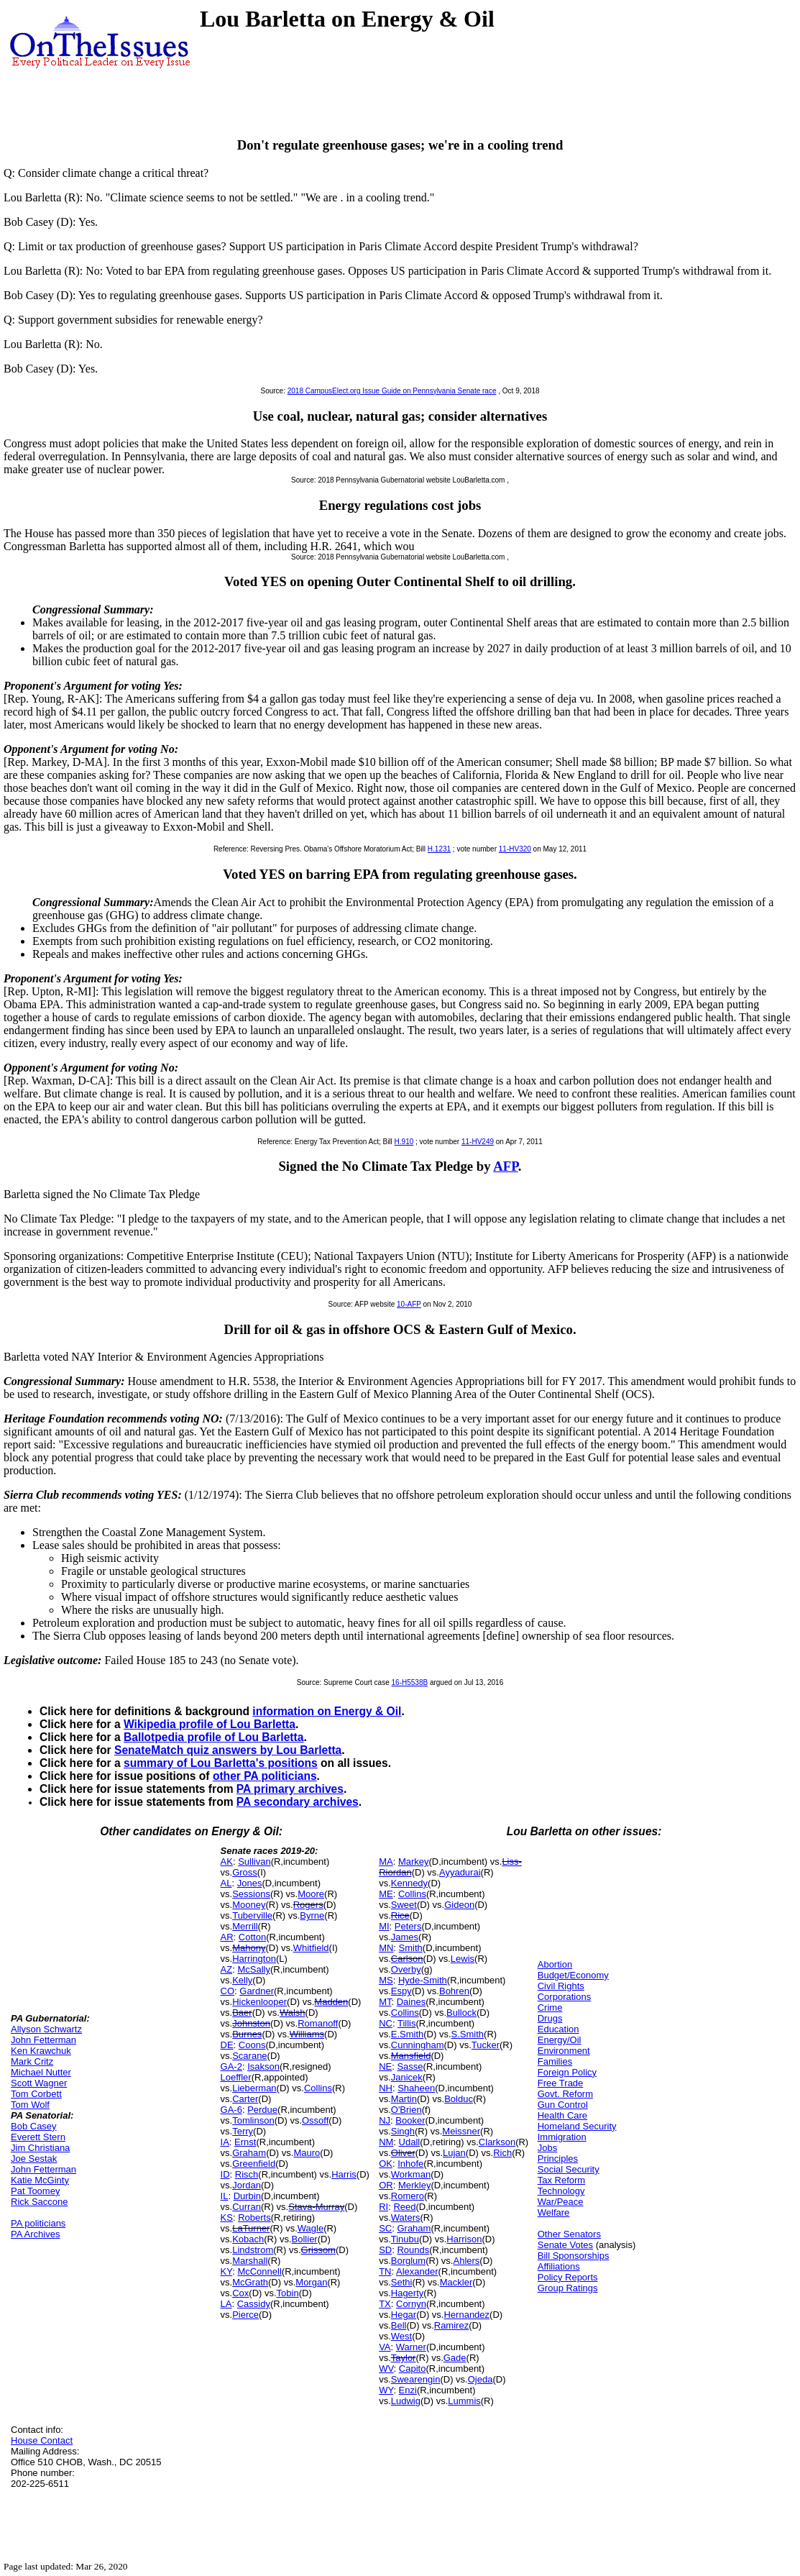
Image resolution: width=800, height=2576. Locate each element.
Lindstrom (252, 2249)
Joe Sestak (34, 2158)
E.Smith (407, 2034)
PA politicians (38, 2223)
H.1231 (439, 849)
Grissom (318, 2249)
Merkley (414, 2185)
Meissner (461, 2131)
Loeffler (236, 2077)
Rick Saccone (39, 2201)
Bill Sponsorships (574, 2255)
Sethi (402, 2282)
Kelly (242, 1980)
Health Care (562, 2115)
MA (386, 1861)
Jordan (246, 2185)
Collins (318, 2088)
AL (226, 1883)
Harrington (254, 1958)
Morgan (311, 2282)
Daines (411, 2001)
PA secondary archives (297, 1802)
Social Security (568, 2169)
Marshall (249, 2260)
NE (385, 2066)
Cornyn (411, 2303)
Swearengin (416, 2379)
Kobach (248, 2239)
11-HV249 (477, 1142)
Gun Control (563, 2104)
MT (385, 2001)
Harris (344, 2174)
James (404, 1937)
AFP (505, 1166)
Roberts (254, 2217)
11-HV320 (515, 849)
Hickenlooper (259, 2001)
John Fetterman (43, 2039)
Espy (401, 1991)
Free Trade (561, 2083)
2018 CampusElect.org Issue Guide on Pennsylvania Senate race (392, 391)
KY (227, 2271)
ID (225, 2174)
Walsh (292, 2012)
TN (385, 2271)
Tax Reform (561, 2180)
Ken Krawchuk (41, 2050)
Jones (249, 1883)
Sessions (251, 1893)
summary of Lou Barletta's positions (221, 1763)
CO (228, 1991)
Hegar (403, 2314)
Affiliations (559, 2266)
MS (386, 1980)
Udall (409, 2142)
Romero (407, 2196)
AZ (227, 1969)
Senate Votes (565, 2244)
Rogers (308, 1904)
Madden (331, 2001)
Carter (245, 2098)
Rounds (413, 2249)
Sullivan (254, 1861)
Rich (502, 2152)
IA (225, 2142)
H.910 (404, 1142)
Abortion (555, 1964)
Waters (405, 2217)
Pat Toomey (35, 2191)
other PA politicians (265, 1776)
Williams (307, 2034)
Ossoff (315, 2120)
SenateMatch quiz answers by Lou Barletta (227, 1750)
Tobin (288, 2293)
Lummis (464, 2400)
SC (385, 2228)
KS (227, 2217)
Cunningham (417, 2045)
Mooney (248, 1904)
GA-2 (231, 2066)
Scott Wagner (39, 2083)
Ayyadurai (460, 1872)
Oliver (403, 2152)
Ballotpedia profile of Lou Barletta (213, 1737)
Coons (252, 2045)
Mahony (248, 1947)
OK (385, 2163)
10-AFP (409, 1304)
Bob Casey (34, 2126)
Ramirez (451, 2325)
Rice (400, 1915)
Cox (240, 2293)
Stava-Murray (316, 2206)
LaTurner (251, 2228)
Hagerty (407, 2293)
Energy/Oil (559, 2039)
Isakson (263, 2066)
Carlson (407, 1958)
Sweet (404, 1904)
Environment (564, 2050)
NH (385, 2088)
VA (384, 2347)
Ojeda (480, 2379)
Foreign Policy (567, 2072)
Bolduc (458, 2098)
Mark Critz (32, 2061)
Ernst (245, 2142)
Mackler (456, 2282)
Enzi (408, 2390)
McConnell (259, 2271)
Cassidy (253, 2303)
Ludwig (405, 2400)
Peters (408, 1926)
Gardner (256, 1991)
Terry (242, 2131)
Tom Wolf (30, 2104)
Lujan (454, 2152)
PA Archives (35, 2234)
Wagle (310, 2228)
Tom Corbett (36, 2093)
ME (386, 1893)
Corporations (564, 1996)
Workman (411, 2174)
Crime (550, 2007)
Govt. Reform (565, 2093)
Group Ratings (568, 2288)
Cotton (252, 1937)
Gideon (459, 1904)
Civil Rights (561, 1986)
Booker (410, 2120)
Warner (411, 2347)
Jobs (547, 2147)
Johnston (251, 2023)
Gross (244, 1872)
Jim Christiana (40, 2147)
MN (386, 1947)
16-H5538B (410, 1682)
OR (386, 2185)
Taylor (403, 2357)
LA (226, 2303)
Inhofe (410, 2163)
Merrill (244, 1926)
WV (386, 2368)
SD (385, 2249)
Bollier (305, 2239)
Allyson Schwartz (46, 2029)
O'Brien (406, 2109)
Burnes (247, 2034)
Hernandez (466, 2314)
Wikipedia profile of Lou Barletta (209, 1724)
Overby (406, 1969)
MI (384, 1926)
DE (227, 2045)
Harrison (464, 2239)
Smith (411, 1947)
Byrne (312, 1915)
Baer (242, 2012)
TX (385, 2303)
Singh (403, 2131)
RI (383, 2206)
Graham (249, 2152)
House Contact (42, 2440)
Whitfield (311, 1947)
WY (386, 2390)
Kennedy (409, 1883)
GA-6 (231, 2109)
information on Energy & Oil (326, 1711)
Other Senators (569, 2234)
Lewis (462, 1958)
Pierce (245, 2314)
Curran (246, 2206)
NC (385, 2023)
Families (555, 2061)
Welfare (554, 2212)
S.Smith (467, 2034)
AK (227, 1861)
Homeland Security (577, 2126)
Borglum (408, 2260)
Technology (561, 2191)
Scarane (249, 2055)
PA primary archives (290, 1789)
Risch (247, 2174)
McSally (253, 1969)
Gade (454, 2357)
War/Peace (561, 2201)
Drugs (550, 2018)
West (401, 2336)
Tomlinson (253, 2120)
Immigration (562, 2137)
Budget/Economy (573, 1975)
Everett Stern (38, 2137)
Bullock (461, 2012)
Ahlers (466, 2260)
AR (227, 1937)
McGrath (250, 2282)
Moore (311, 1893)
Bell (399, 2325)
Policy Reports (568, 2277)
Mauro (306, 2152)
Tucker (486, 2045)
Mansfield (411, 2055)
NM (386, 2142)
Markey (413, 1861)
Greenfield (253, 2163)
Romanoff (318, 2023)
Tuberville (252, 1915)
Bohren (454, 1991)
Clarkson (497, 2142)
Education (558, 2029)
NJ (384, 2120)
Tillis (406, 2023)
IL (225, 2196)
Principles (558, 2158)
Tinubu (405, 2239)
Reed (404, 2206)
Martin (404, 2098)
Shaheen (416, 2088)
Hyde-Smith (422, 1980)
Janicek (407, 2077)
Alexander (417, 2271)
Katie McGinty (40, 2180)
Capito (412, 2368)
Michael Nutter (41, 2072)
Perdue (262, 2109)
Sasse (410, 2066)
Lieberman (254, 2088)
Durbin (247, 2196)
